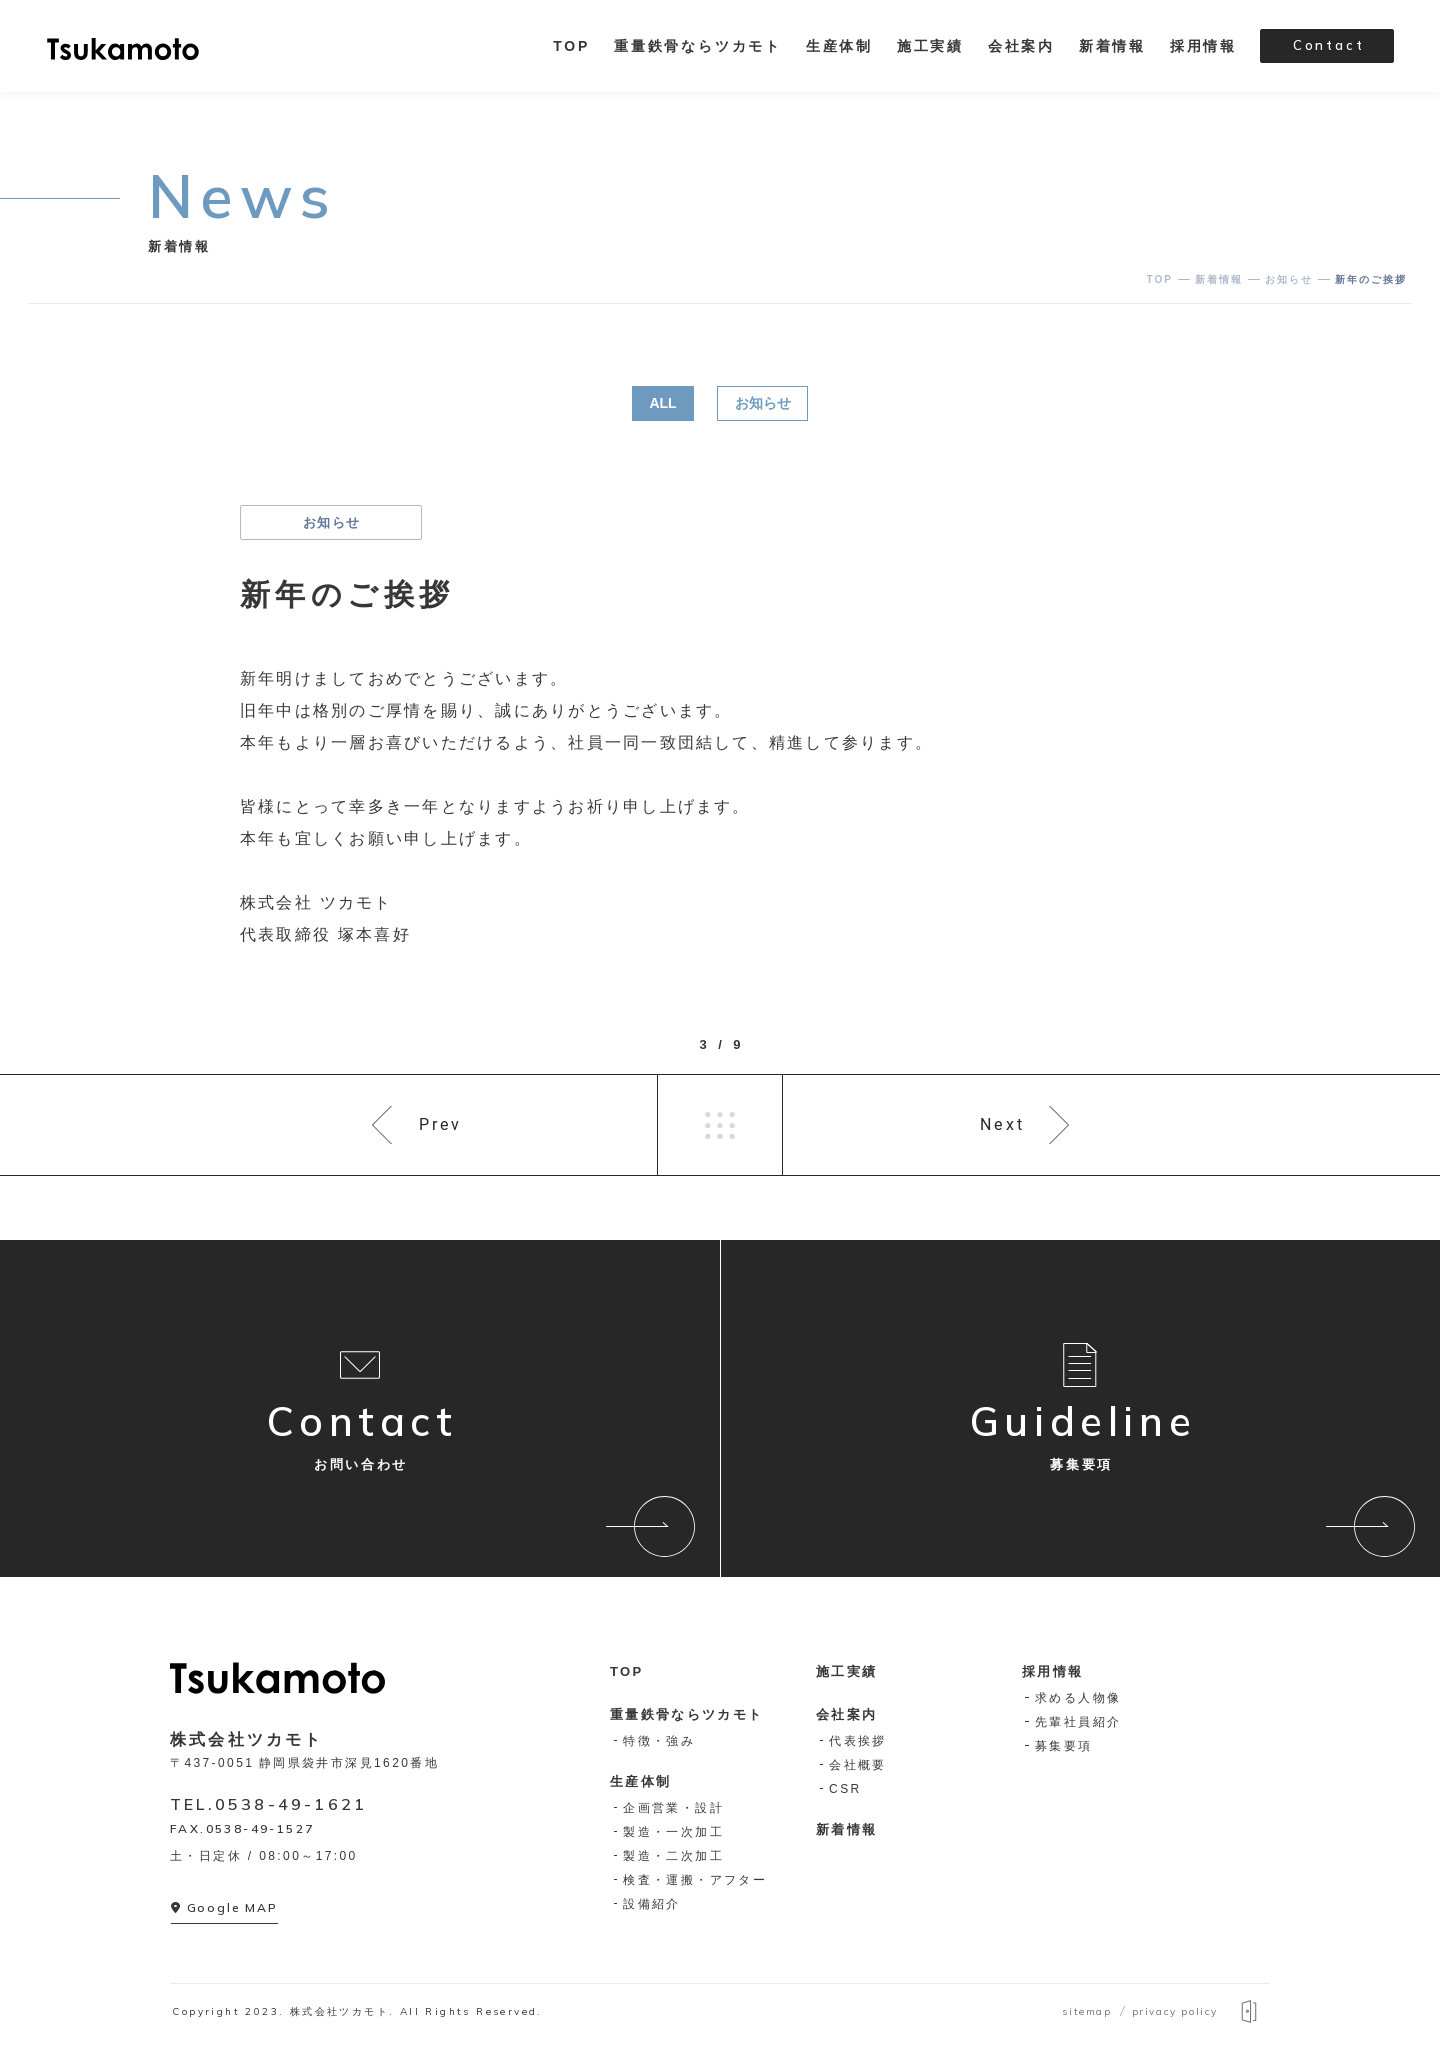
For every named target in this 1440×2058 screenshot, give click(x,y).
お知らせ (763, 403)
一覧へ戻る (720, 1125)
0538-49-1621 (291, 1804)
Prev (441, 1124)
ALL (662, 403)
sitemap (1086, 2011)
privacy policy (1175, 2011)
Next (1002, 1124)
